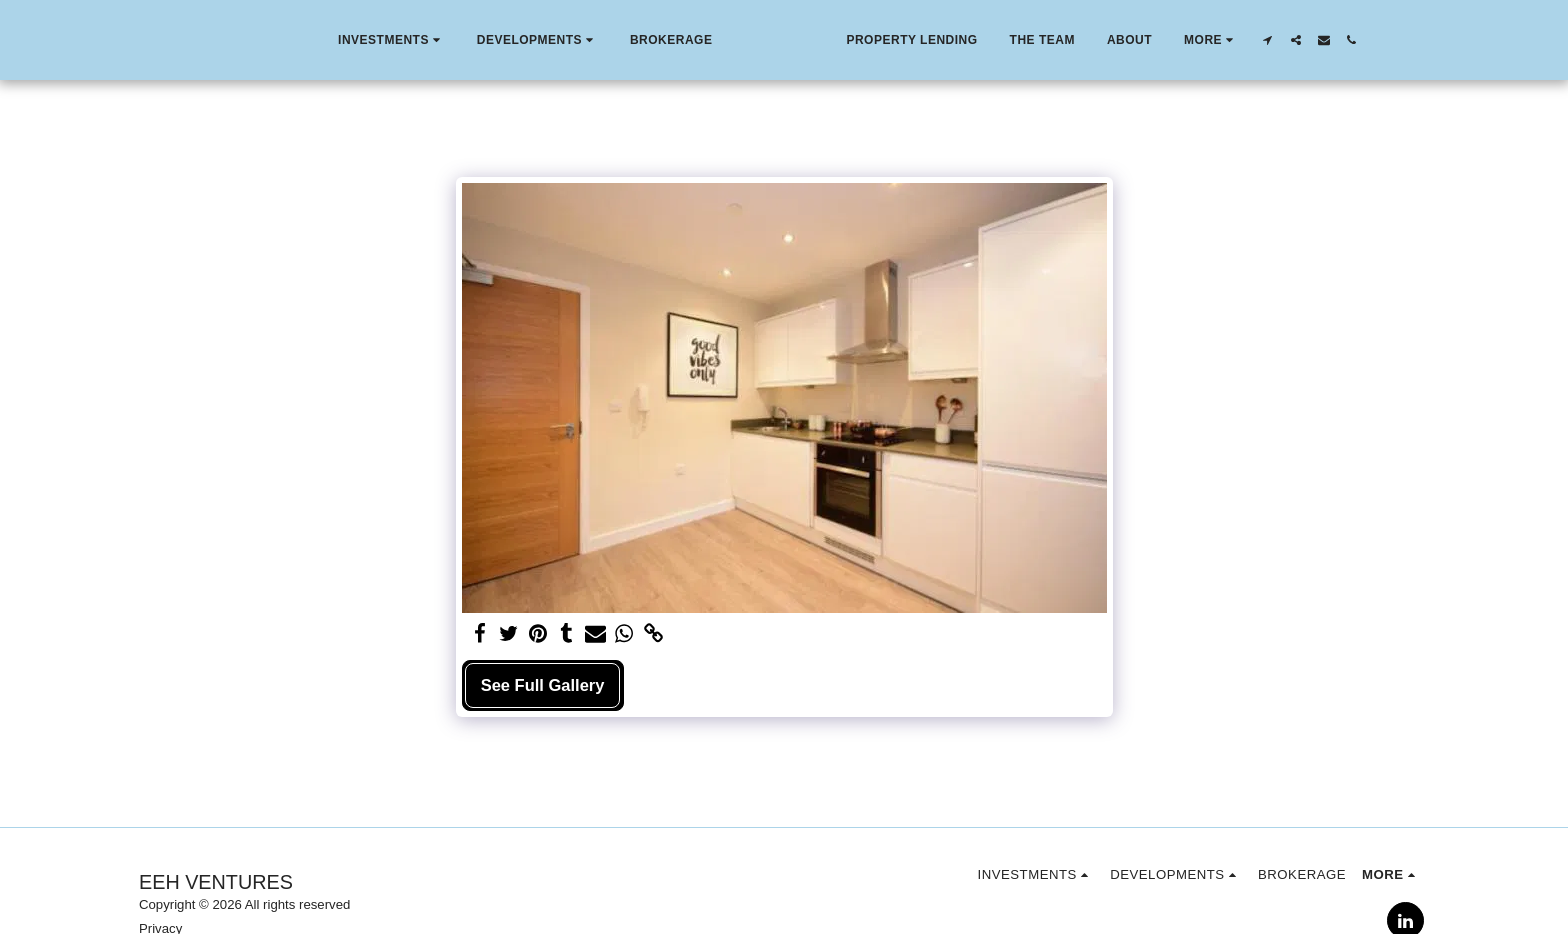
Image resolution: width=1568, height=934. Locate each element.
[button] (346, 40)
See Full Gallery (543, 685)
